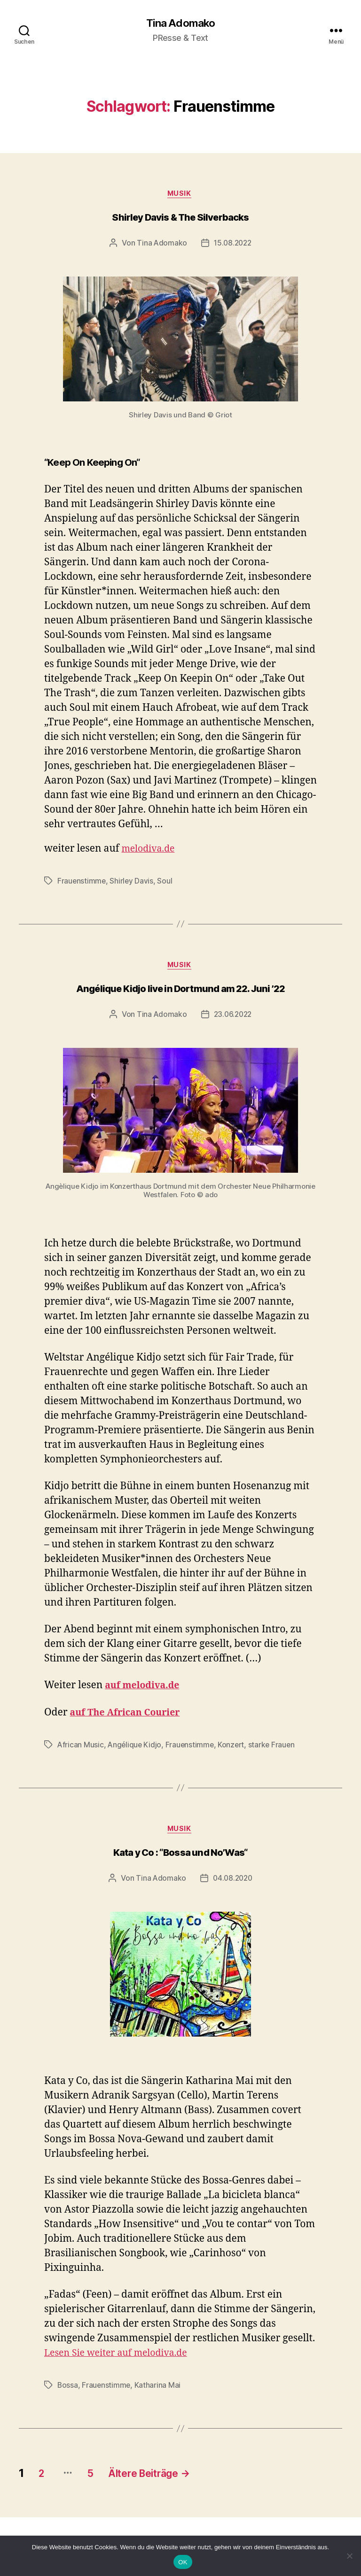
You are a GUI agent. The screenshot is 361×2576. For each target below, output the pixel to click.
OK (182, 2562)
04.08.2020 (233, 1883)
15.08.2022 (233, 245)
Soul (165, 883)
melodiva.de (150, 851)
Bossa (67, 2390)
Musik (180, 195)
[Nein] (349, 2556)
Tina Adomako (180, 23)
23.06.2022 (232, 1018)
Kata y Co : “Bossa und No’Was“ (180, 1858)
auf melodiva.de (145, 1689)
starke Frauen (275, 1748)
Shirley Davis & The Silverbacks (180, 219)
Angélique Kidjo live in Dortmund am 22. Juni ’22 (180, 992)
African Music (80, 1748)
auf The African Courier (129, 1716)
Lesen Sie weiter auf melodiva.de (121, 2358)
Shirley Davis (132, 883)
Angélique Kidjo (135, 1748)
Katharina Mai (158, 2390)
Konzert (234, 1748)
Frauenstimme (82, 883)
